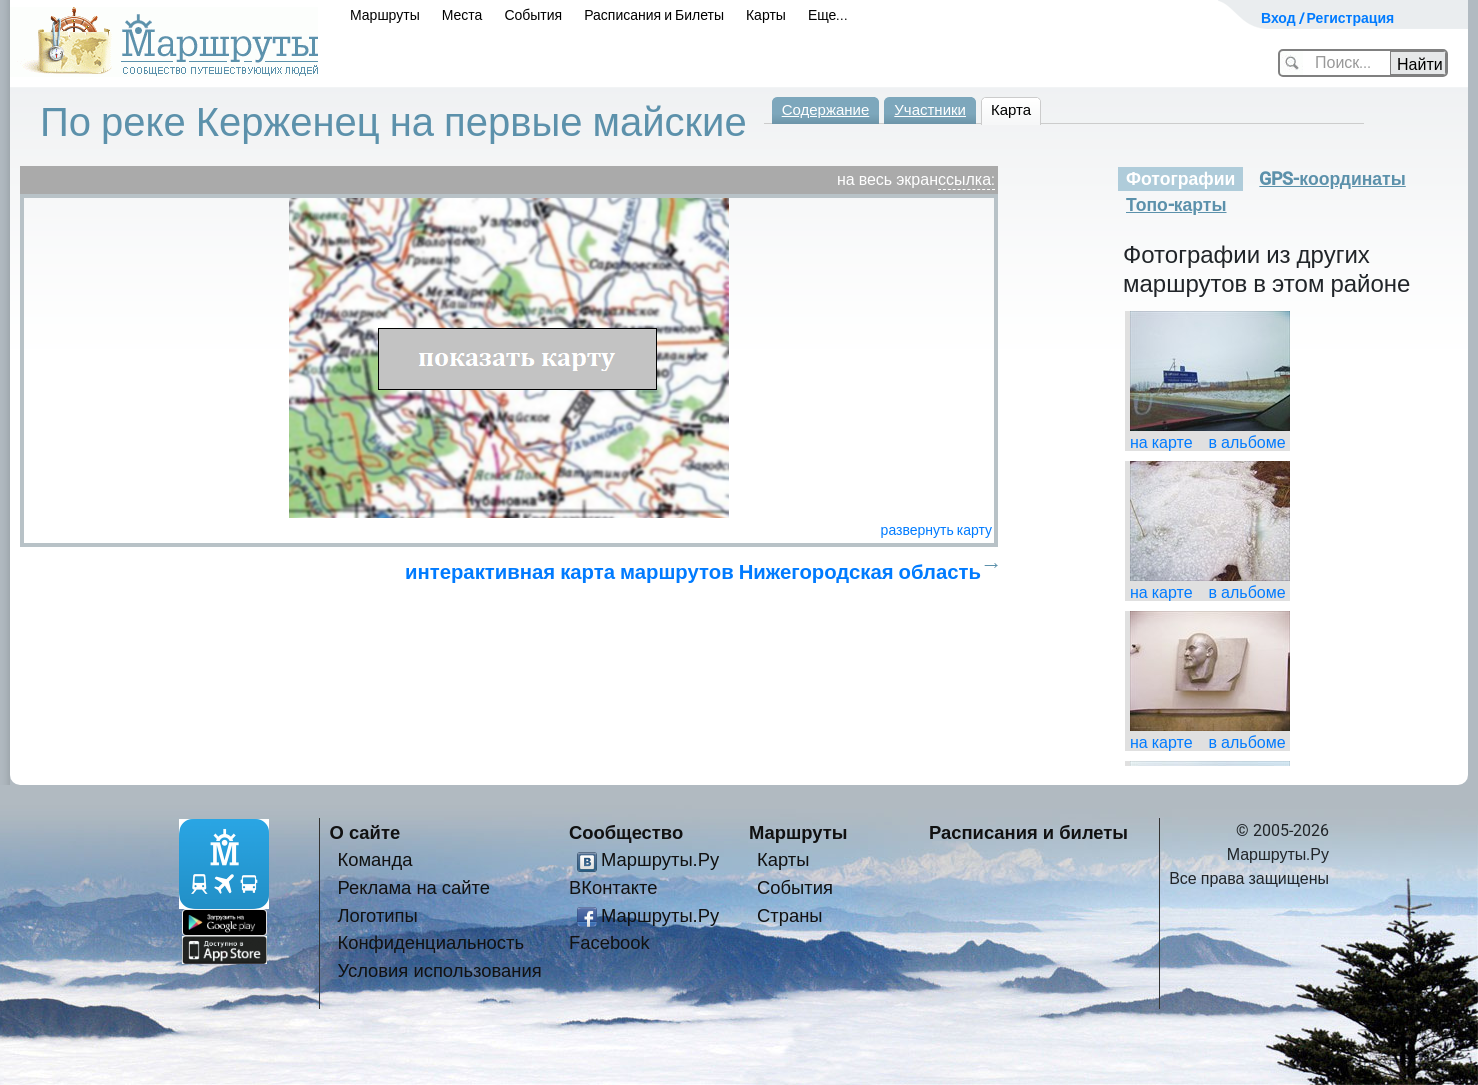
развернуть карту (936, 530)
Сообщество (626, 832)
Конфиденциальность (431, 942)
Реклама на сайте (414, 887)
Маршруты (385, 15)
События (533, 15)
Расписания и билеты (1028, 832)
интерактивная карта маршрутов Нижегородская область (693, 572)
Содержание (826, 110)
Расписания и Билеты (654, 15)
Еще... (828, 15)
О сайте (365, 832)
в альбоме (1247, 442)
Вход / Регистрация (1327, 18)
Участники (930, 110)
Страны (790, 915)
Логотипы (378, 915)
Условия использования (440, 970)
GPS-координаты (1332, 179)
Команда (375, 859)
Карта (1011, 110)
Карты (766, 15)
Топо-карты (1176, 205)
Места (462, 15)
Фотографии (1180, 179)
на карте (1161, 442)
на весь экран (887, 179)
